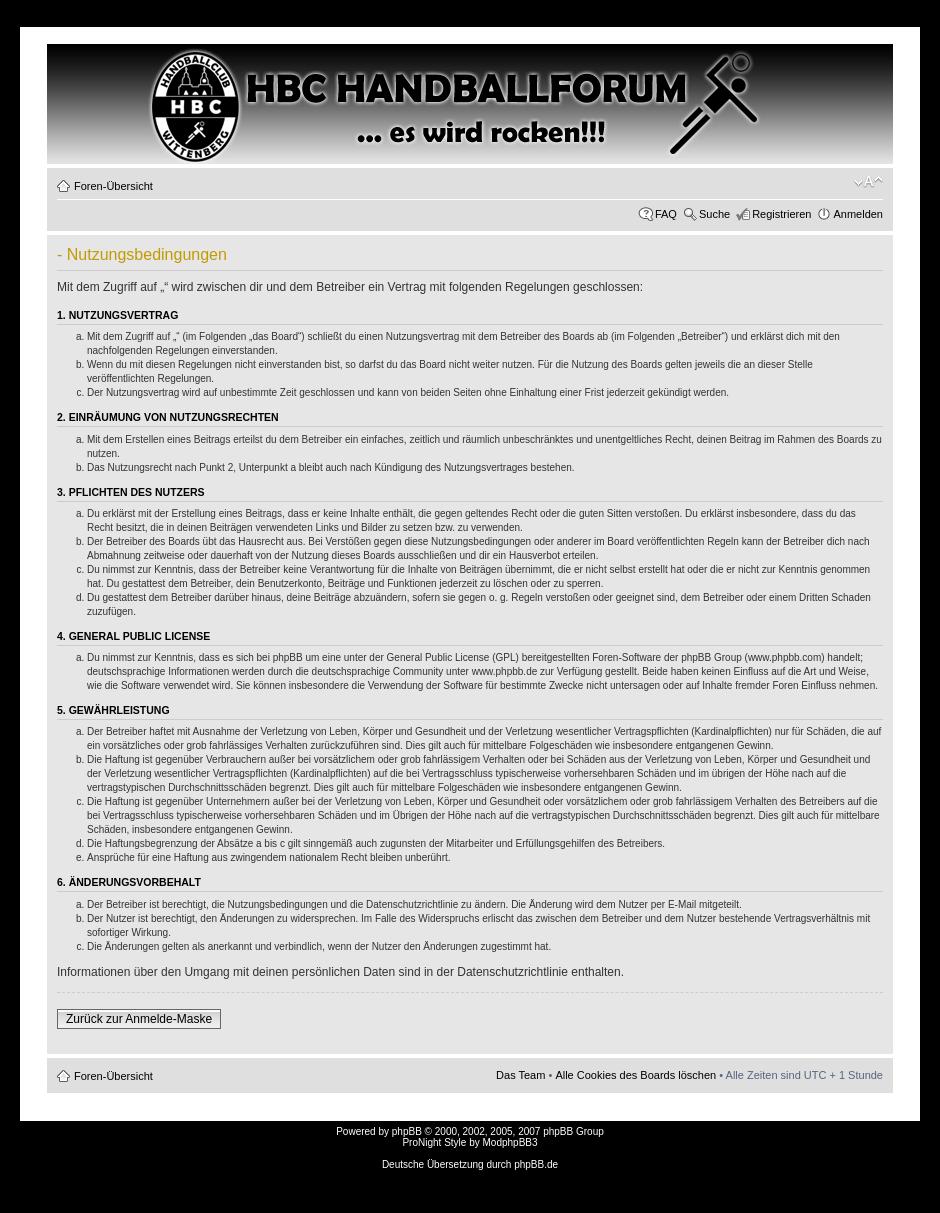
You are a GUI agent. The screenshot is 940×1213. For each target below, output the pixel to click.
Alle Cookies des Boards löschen (635, 1075)
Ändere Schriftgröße (868, 182)
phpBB (407, 1131)
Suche (714, 214)
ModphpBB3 (510, 1142)
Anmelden (858, 214)
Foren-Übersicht (113, 186)
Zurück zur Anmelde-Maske (139, 1019)
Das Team (520, 1075)
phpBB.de (536, 1164)
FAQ (666, 214)
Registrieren (781, 214)
